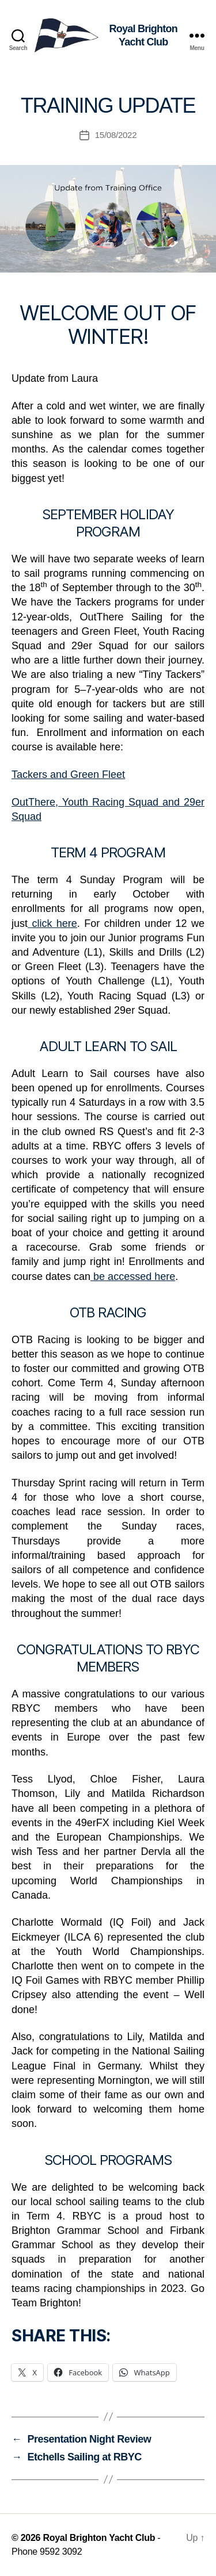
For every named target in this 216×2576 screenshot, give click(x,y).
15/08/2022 (116, 135)
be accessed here (132, 1276)
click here (52, 923)
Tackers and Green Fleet (68, 774)
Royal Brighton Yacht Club (99, 2538)
